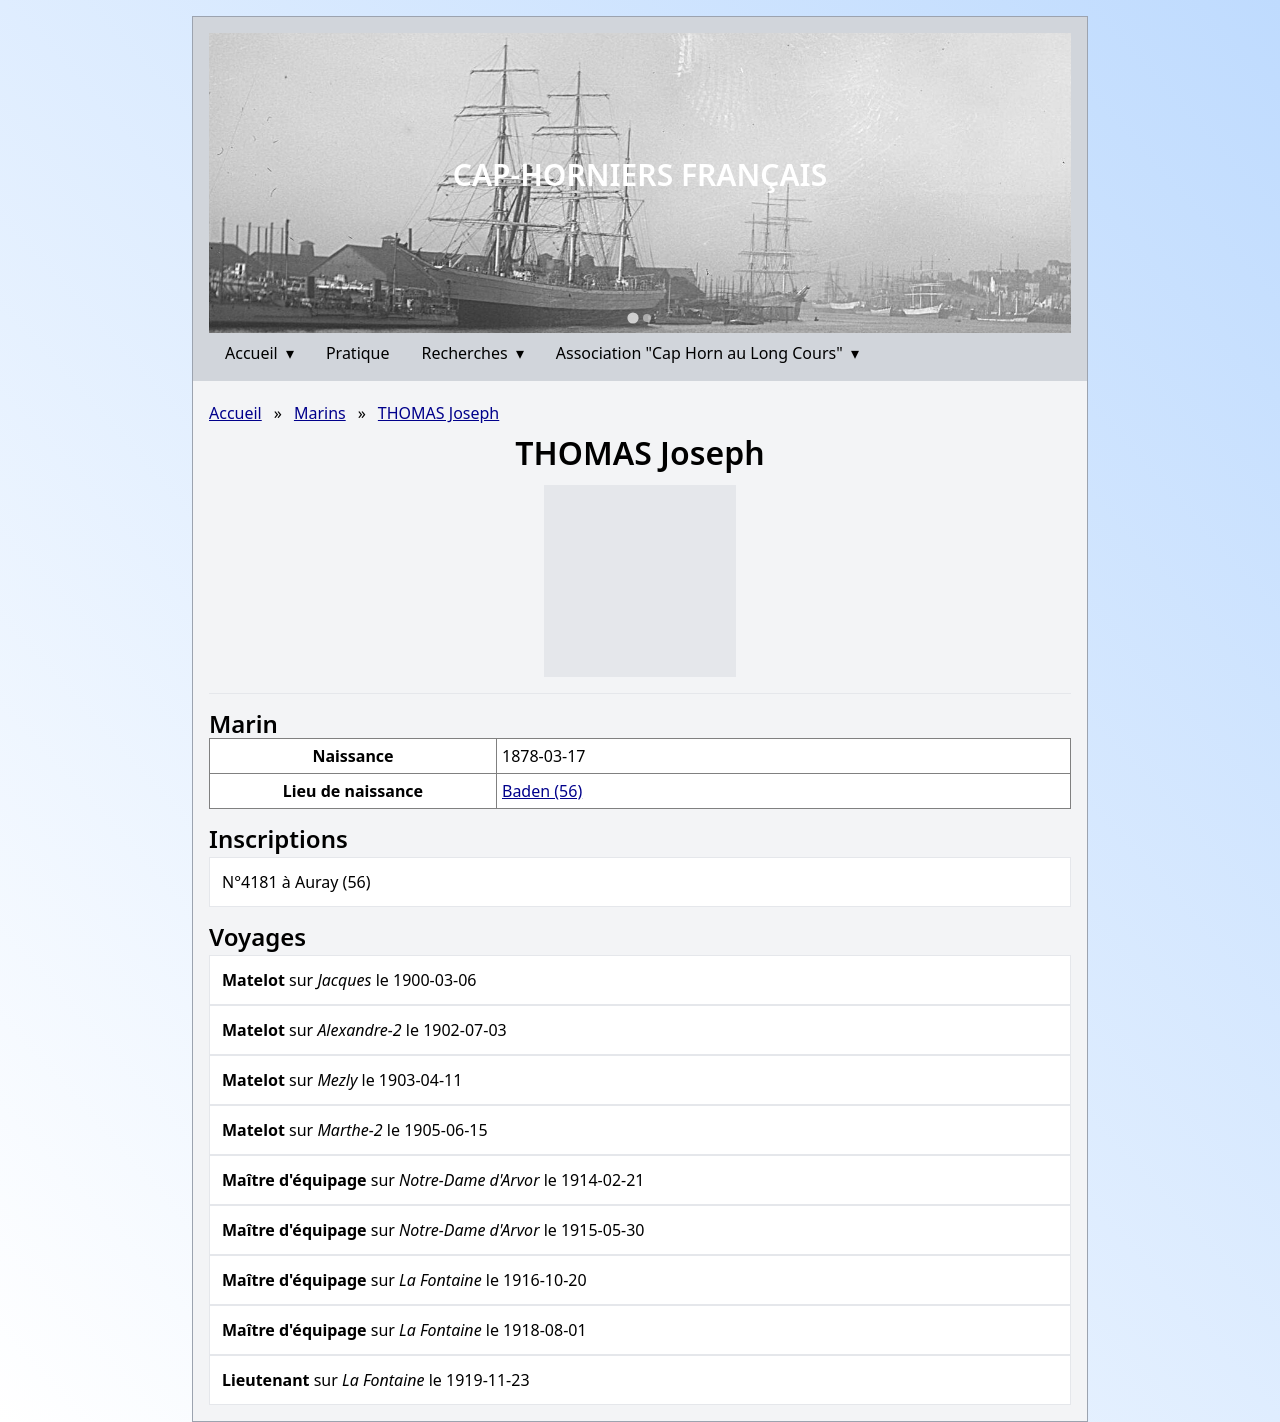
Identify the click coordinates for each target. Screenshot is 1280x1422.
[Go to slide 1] (632, 317)
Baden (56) (542, 791)
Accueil (259, 353)
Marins (320, 413)
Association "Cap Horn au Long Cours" (707, 353)
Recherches (473, 353)
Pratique (358, 353)
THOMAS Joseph (438, 413)
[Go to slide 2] (647, 318)
